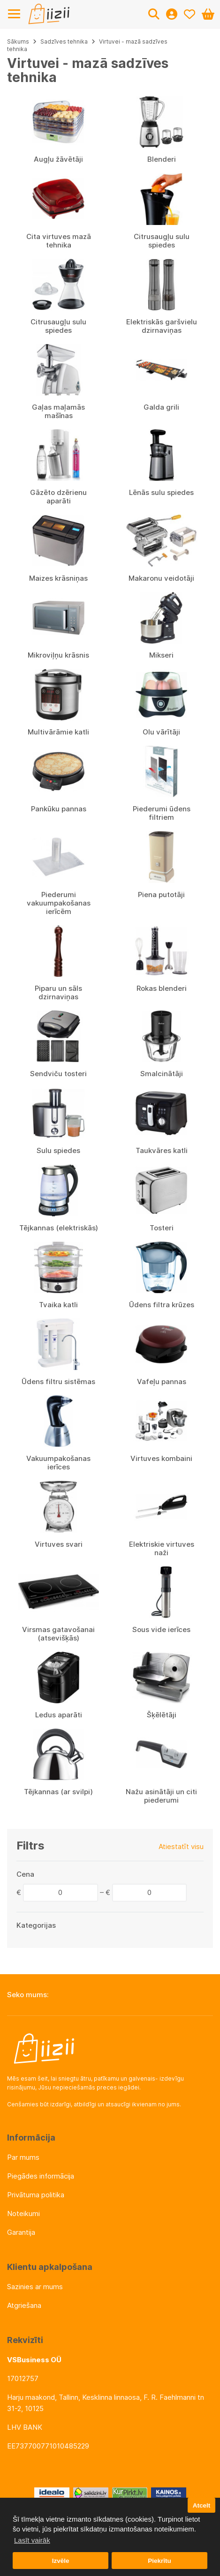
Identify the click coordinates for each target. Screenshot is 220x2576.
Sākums (18, 41)
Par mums (23, 2157)
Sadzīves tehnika (64, 41)
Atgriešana (24, 2305)
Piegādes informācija (40, 2176)
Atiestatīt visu (181, 1846)
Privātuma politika (35, 2194)
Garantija (21, 2232)
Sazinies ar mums (35, 2286)
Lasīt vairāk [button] (32, 2540)
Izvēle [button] (60, 2560)
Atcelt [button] (202, 2505)
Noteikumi (23, 2213)
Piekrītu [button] (159, 2560)
